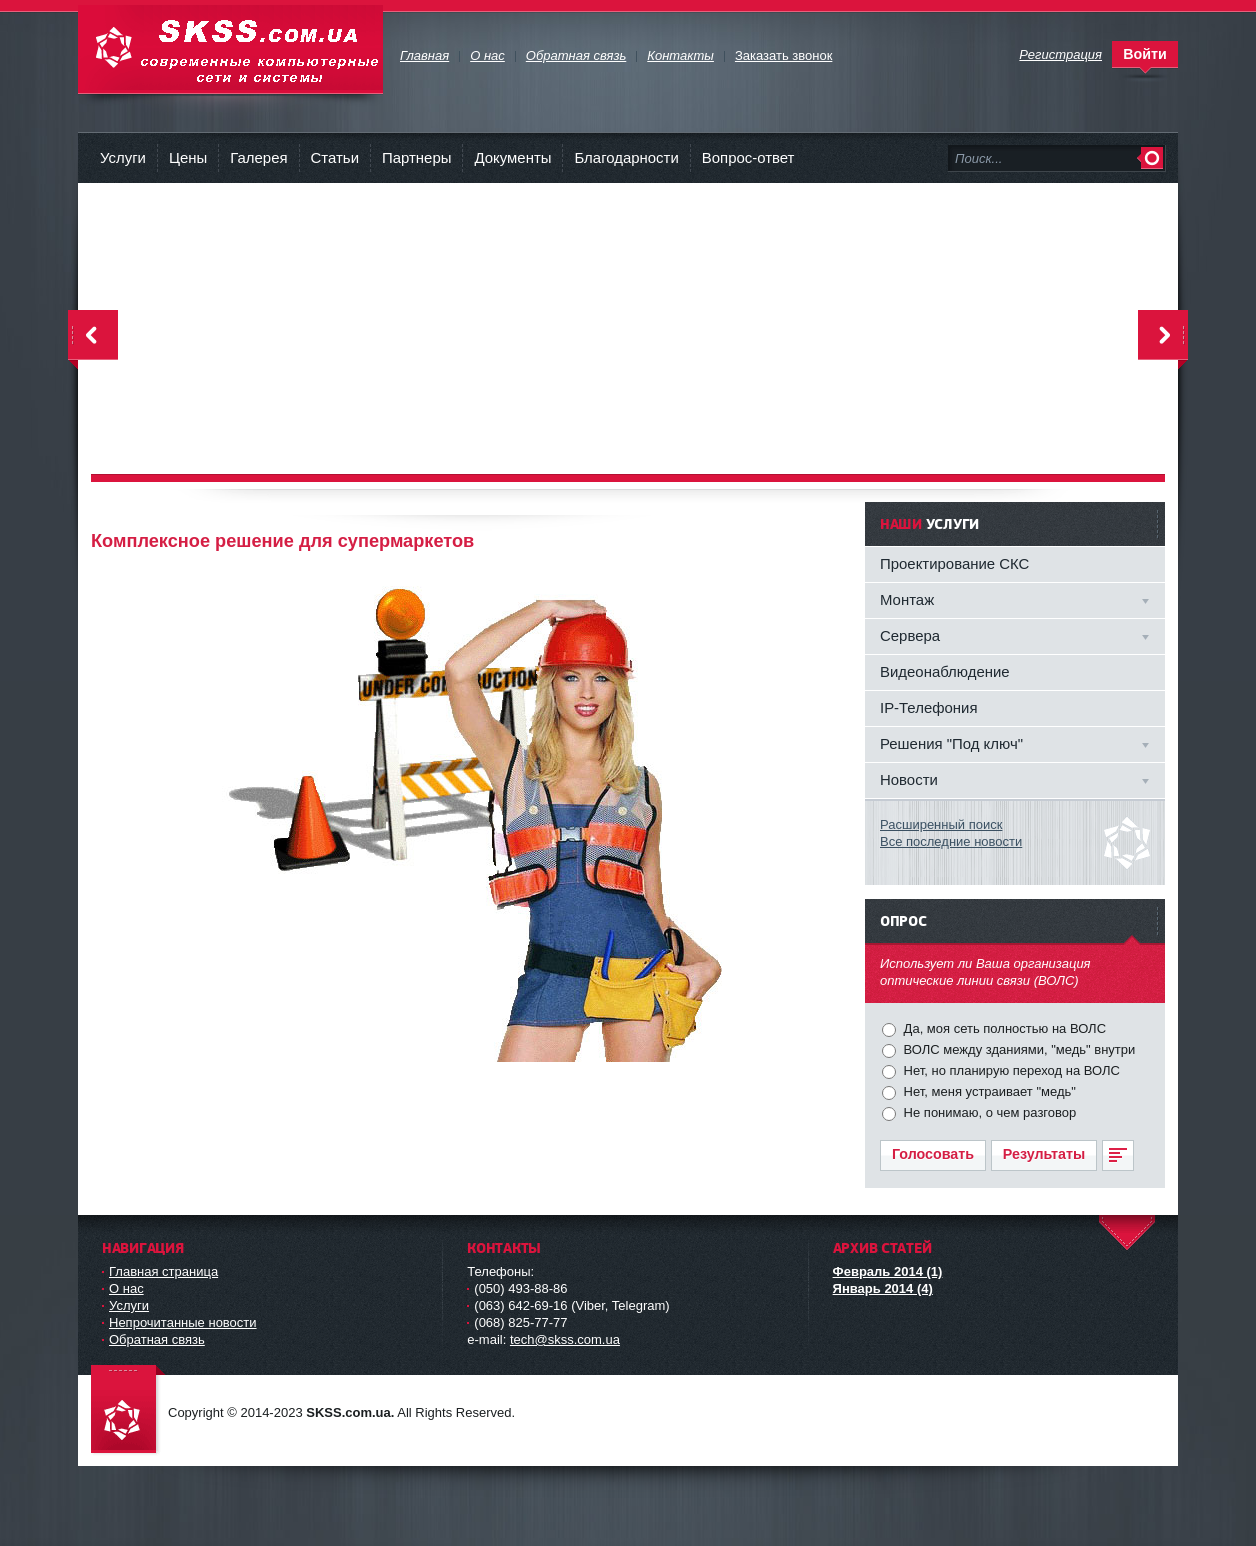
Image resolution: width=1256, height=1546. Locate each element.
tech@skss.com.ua (565, 1339)
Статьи (335, 157)
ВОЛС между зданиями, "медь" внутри (1017, 1049)
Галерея (258, 157)
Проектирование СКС (954, 563)
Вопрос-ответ (748, 157)
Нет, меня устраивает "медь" (988, 1091)
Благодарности (626, 157)
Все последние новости (951, 841)
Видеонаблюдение (945, 671)
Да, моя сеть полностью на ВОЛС (1003, 1028)
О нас (126, 1288)
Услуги (123, 157)
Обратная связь (157, 1339)
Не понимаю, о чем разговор (988, 1112)
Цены (188, 157)
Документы (512, 157)
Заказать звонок (783, 55)
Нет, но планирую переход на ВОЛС (1010, 1070)
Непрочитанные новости (183, 1322)
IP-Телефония (929, 707)
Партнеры (416, 157)
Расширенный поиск (941, 824)
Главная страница (163, 1271)
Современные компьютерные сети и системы (230, 49)
